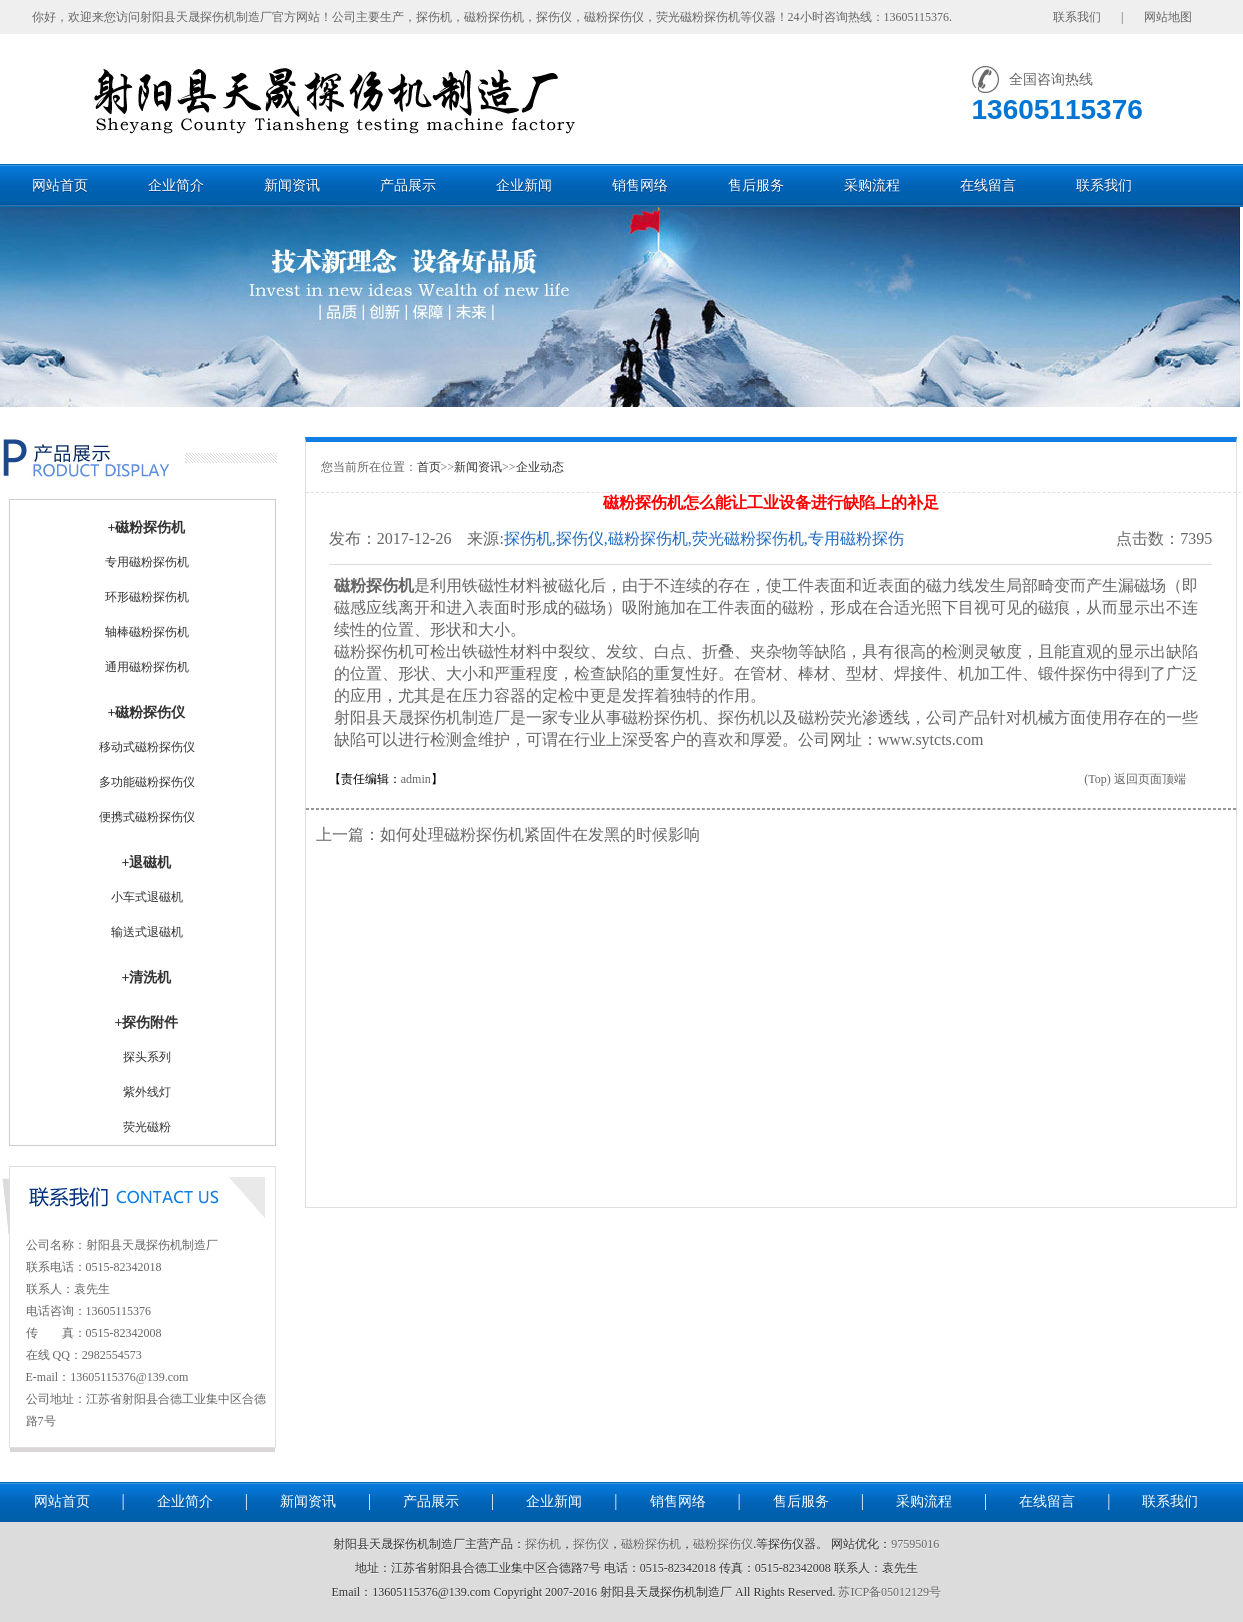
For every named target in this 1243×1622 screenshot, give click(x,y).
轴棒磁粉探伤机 (147, 632)
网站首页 (60, 185)
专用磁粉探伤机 (147, 562)
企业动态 (540, 467)
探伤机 (543, 1544)
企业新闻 (524, 185)
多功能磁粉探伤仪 (147, 782)
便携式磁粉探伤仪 (147, 817)
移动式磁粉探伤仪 (147, 747)
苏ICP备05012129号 (889, 1592)
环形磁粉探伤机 (147, 597)
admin (416, 779)
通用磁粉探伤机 (147, 667)
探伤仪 (591, 1544)
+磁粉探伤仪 (147, 712)
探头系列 (147, 1057)
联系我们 (1104, 185)
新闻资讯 (292, 185)
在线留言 (988, 185)
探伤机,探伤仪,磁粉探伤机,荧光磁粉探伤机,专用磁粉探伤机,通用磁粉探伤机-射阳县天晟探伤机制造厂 (704, 539)
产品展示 (408, 185)
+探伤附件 (147, 1022)
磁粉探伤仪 (723, 1544)
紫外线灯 (147, 1092)
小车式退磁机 (147, 897)
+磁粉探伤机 (147, 527)
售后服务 (756, 185)
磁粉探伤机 (374, 585)
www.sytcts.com (931, 739)
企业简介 (176, 185)
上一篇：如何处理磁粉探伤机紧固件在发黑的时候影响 (508, 834)
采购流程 (872, 185)
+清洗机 (147, 977)
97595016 (915, 1544)
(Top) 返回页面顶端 (1134, 779)
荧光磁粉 (147, 1127)
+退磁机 (147, 862)
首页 (429, 467)
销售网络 (640, 185)
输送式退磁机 (147, 932)
